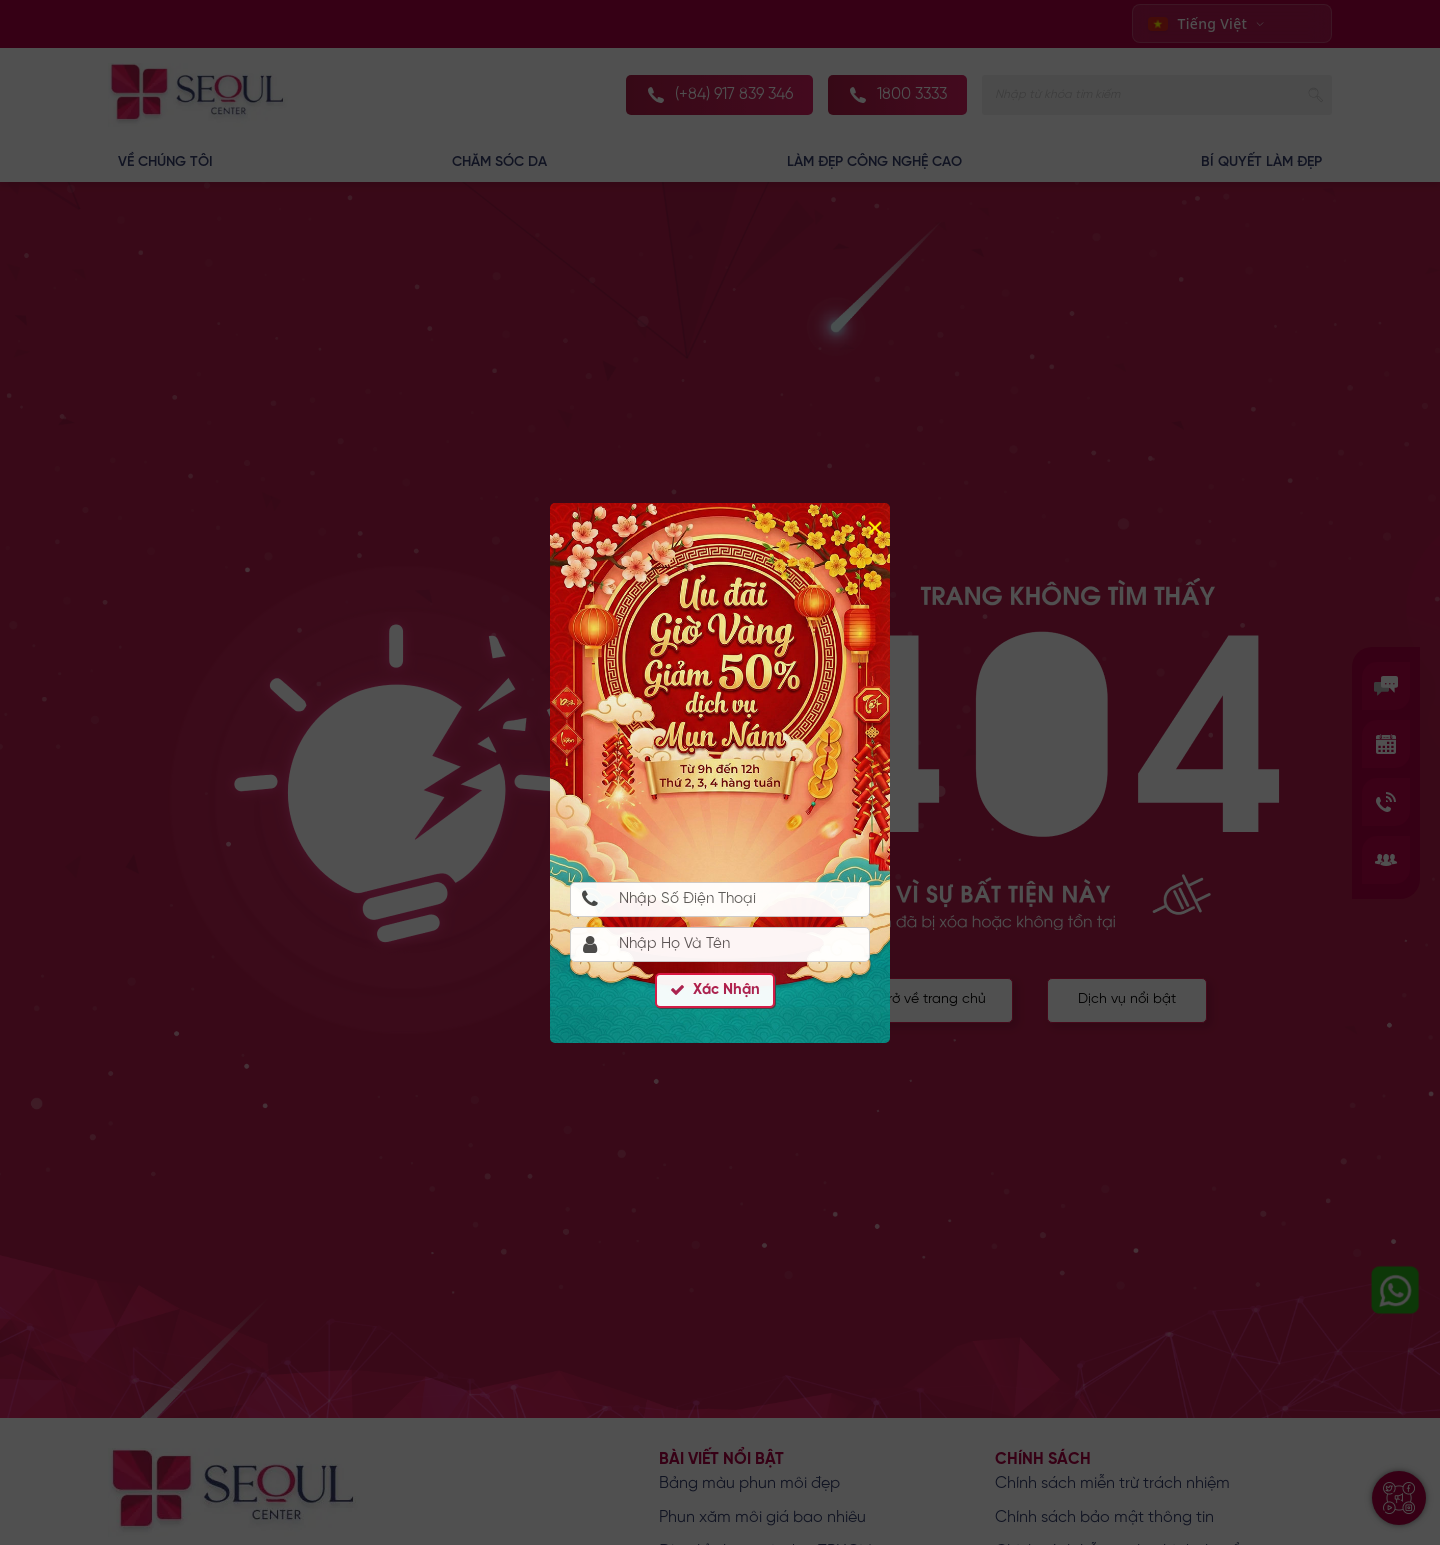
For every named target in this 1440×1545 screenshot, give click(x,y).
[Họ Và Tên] (720, 944)
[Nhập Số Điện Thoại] (720, 899)
